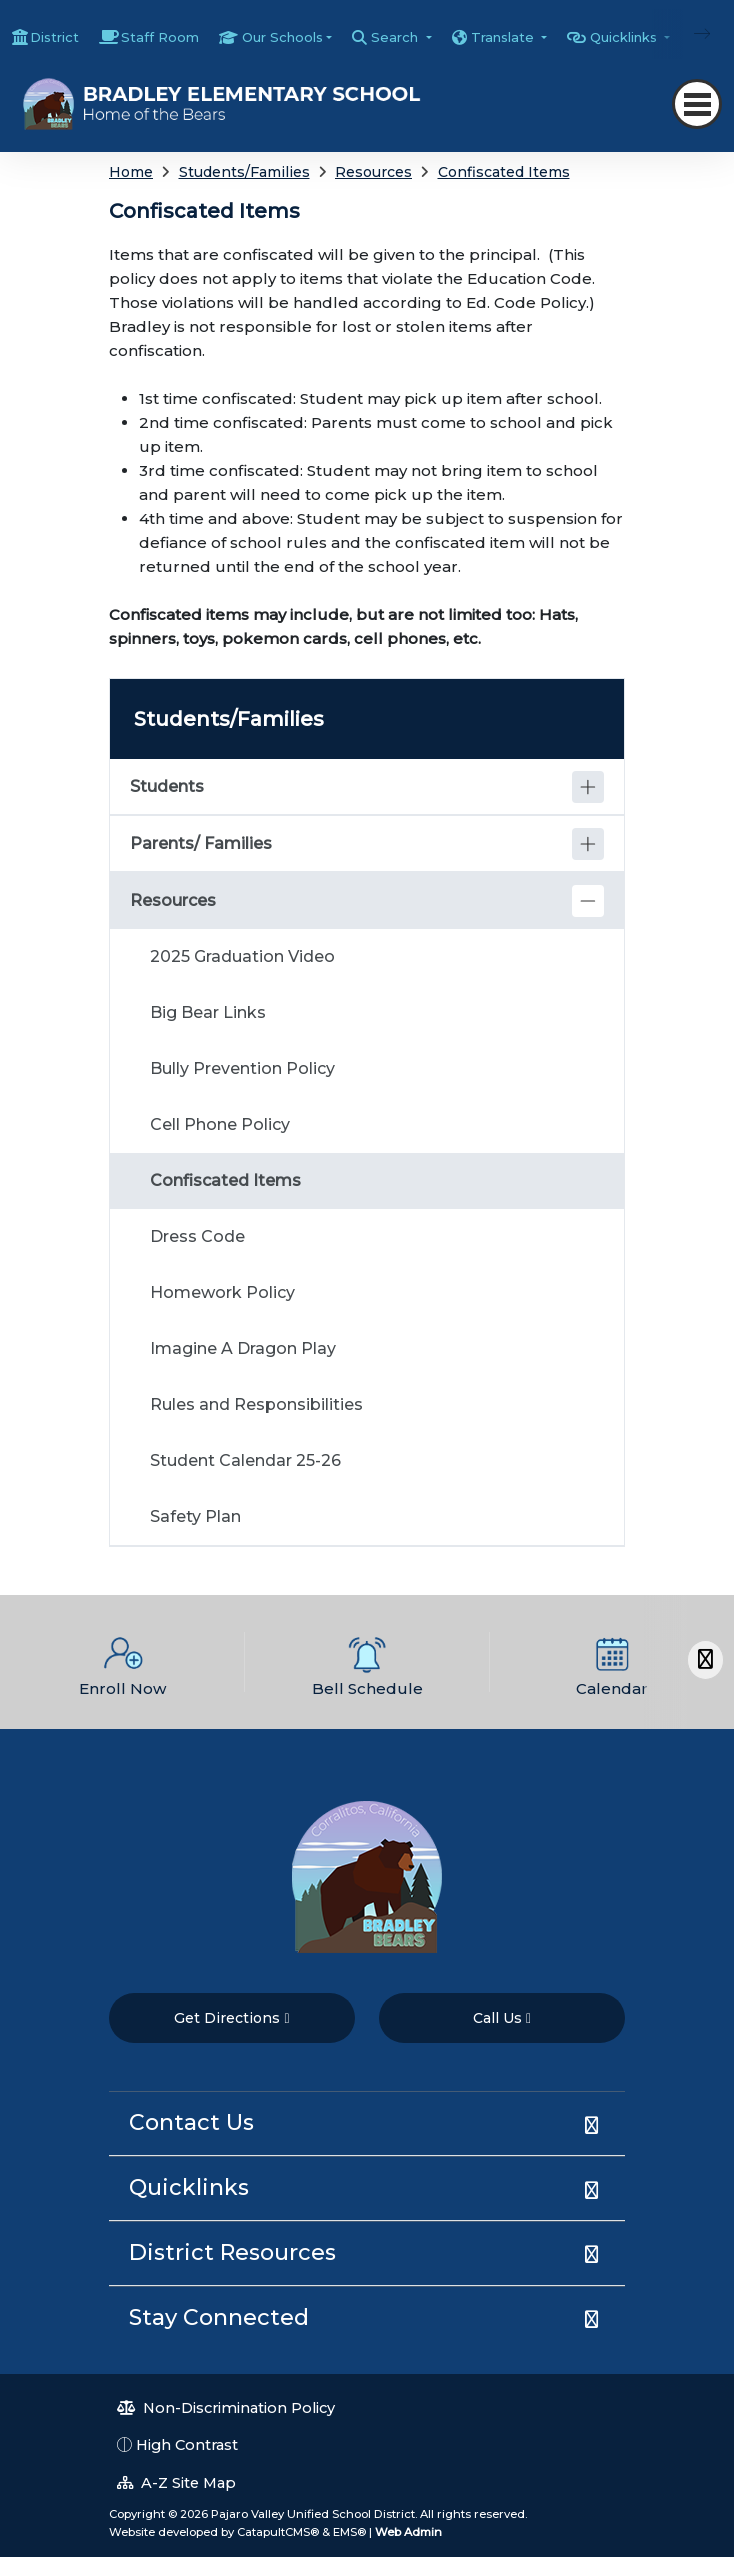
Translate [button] (504, 37)
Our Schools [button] (282, 37)
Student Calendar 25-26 (245, 1460)
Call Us (502, 2018)
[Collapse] (588, 901)
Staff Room (160, 37)
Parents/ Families (201, 843)
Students (167, 786)
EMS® (349, 2532)
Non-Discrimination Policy (226, 2408)
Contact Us (191, 2122)
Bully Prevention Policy (242, 1068)
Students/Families (244, 172)
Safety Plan (195, 1516)
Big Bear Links (208, 1012)
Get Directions (231, 2018)
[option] (122, 1662)
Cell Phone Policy (220, 1124)
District (54, 37)
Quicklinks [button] (625, 37)
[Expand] (588, 787)
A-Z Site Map (176, 2483)
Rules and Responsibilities (256, 1404)
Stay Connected (219, 2317)
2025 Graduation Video (242, 956)
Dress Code (197, 1236)
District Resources (232, 2252)
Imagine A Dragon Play (243, 1348)
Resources (373, 172)
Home (131, 172)
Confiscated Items (504, 172)
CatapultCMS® (278, 2532)
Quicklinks (189, 2187)
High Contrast (187, 2445)
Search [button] (396, 37)
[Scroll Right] (705, 1659)
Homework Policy (222, 1292)
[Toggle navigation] (697, 104)
